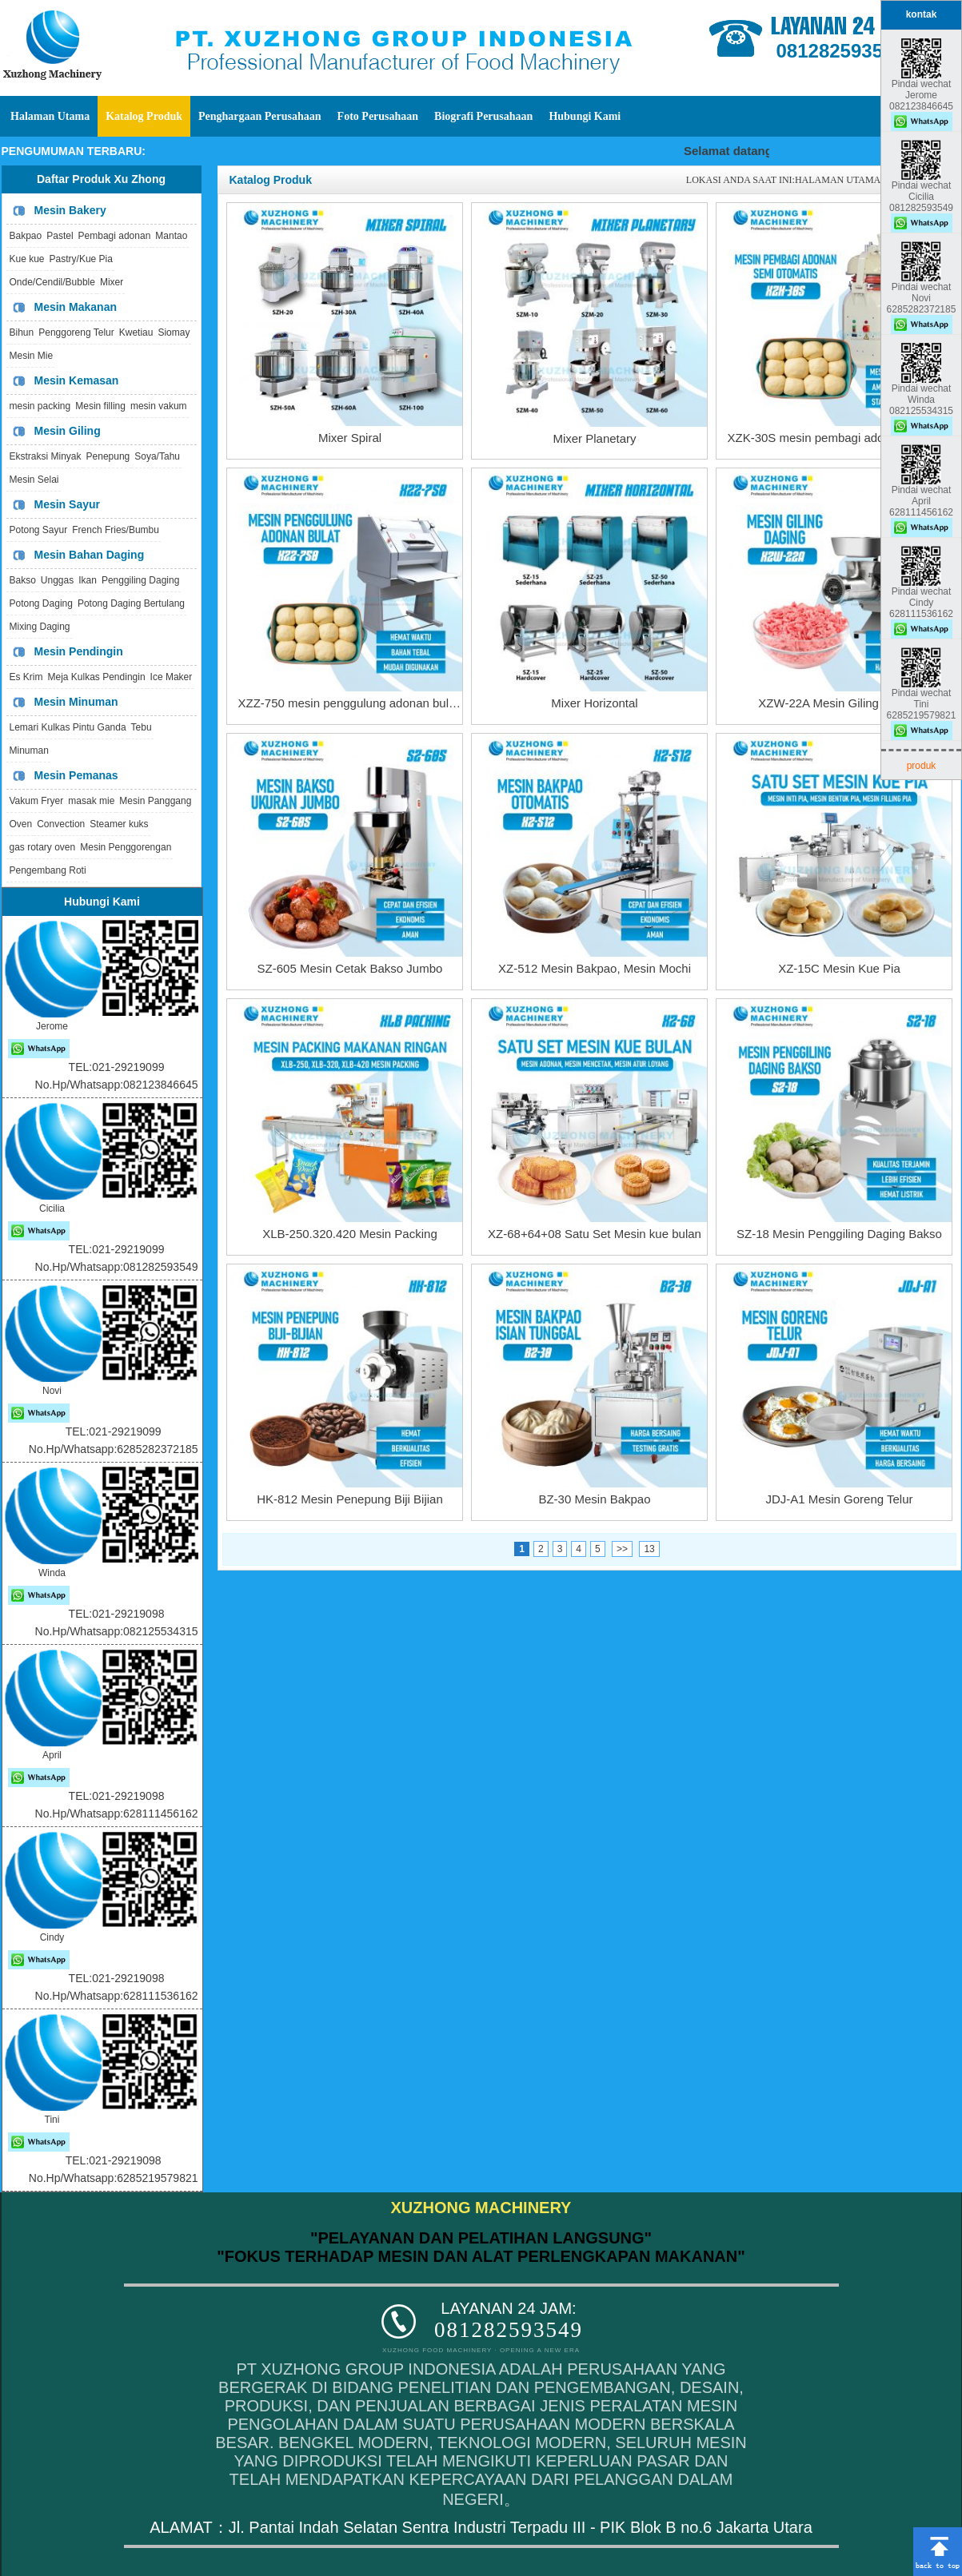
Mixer (111, 282)
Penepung (108, 456)
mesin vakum (158, 406)
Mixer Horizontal (594, 703)
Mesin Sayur (67, 504)
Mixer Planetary (594, 438)
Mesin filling (100, 406)
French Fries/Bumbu (115, 530)
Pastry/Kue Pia (81, 259)
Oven (21, 824)
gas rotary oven (43, 847)
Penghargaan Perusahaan (259, 116)
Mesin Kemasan (76, 380)
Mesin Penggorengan (125, 847)
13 (649, 1549)
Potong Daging (41, 603)
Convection (61, 824)
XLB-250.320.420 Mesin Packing (349, 1233)
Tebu (141, 727)
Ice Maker (171, 677)
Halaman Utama (50, 116)
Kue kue (27, 259)
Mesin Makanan (75, 307)
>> (622, 1549)
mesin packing (40, 406)
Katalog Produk (144, 116)
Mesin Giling (67, 430)
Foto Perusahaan (378, 116)
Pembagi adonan (114, 235)
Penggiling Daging (140, 580)
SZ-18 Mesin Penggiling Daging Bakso (839, 1233)
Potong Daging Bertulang (131, 603)
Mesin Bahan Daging (89, 554)
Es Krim (26, 677)
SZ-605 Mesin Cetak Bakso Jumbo (350, 968)
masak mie (91, 800)
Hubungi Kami (585, 116)
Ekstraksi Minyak (46, 456)
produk (921, 765)
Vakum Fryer (37, 800)
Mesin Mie (32, 355)
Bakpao (26, 235)
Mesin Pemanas (76, 775)
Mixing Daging (40, 626)
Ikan (87, 580)
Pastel (59, 235)
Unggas (57, 580)
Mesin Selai (34, 479)
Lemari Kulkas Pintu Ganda (68, 727)
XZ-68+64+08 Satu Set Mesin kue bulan (594, 1233)
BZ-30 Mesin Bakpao (594, 1499)
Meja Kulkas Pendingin (97, 677)
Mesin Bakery (70, 210)
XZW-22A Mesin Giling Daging (839, 703)
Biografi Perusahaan (483, 116)
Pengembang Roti (48, 870)
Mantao (171, 235)
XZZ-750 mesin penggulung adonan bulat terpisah (371, 703)
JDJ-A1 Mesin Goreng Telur (839, 1499)
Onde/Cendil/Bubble (52, 282)
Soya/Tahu (157, 456)
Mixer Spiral (349, 437)
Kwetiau (136, 332)
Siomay (174, 332)
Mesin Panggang (155, 800)
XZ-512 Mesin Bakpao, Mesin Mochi (594, 968)
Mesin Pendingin (78, 651)
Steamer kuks (119, 824)
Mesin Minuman (76, 701)
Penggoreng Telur (76, 332)
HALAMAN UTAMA (837, 179)
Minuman (29, 750)
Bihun (22, 332)
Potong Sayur (39, 530)
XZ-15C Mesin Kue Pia (839, 968)
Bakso (23, 580)
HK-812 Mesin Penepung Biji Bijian (350, 1499)
